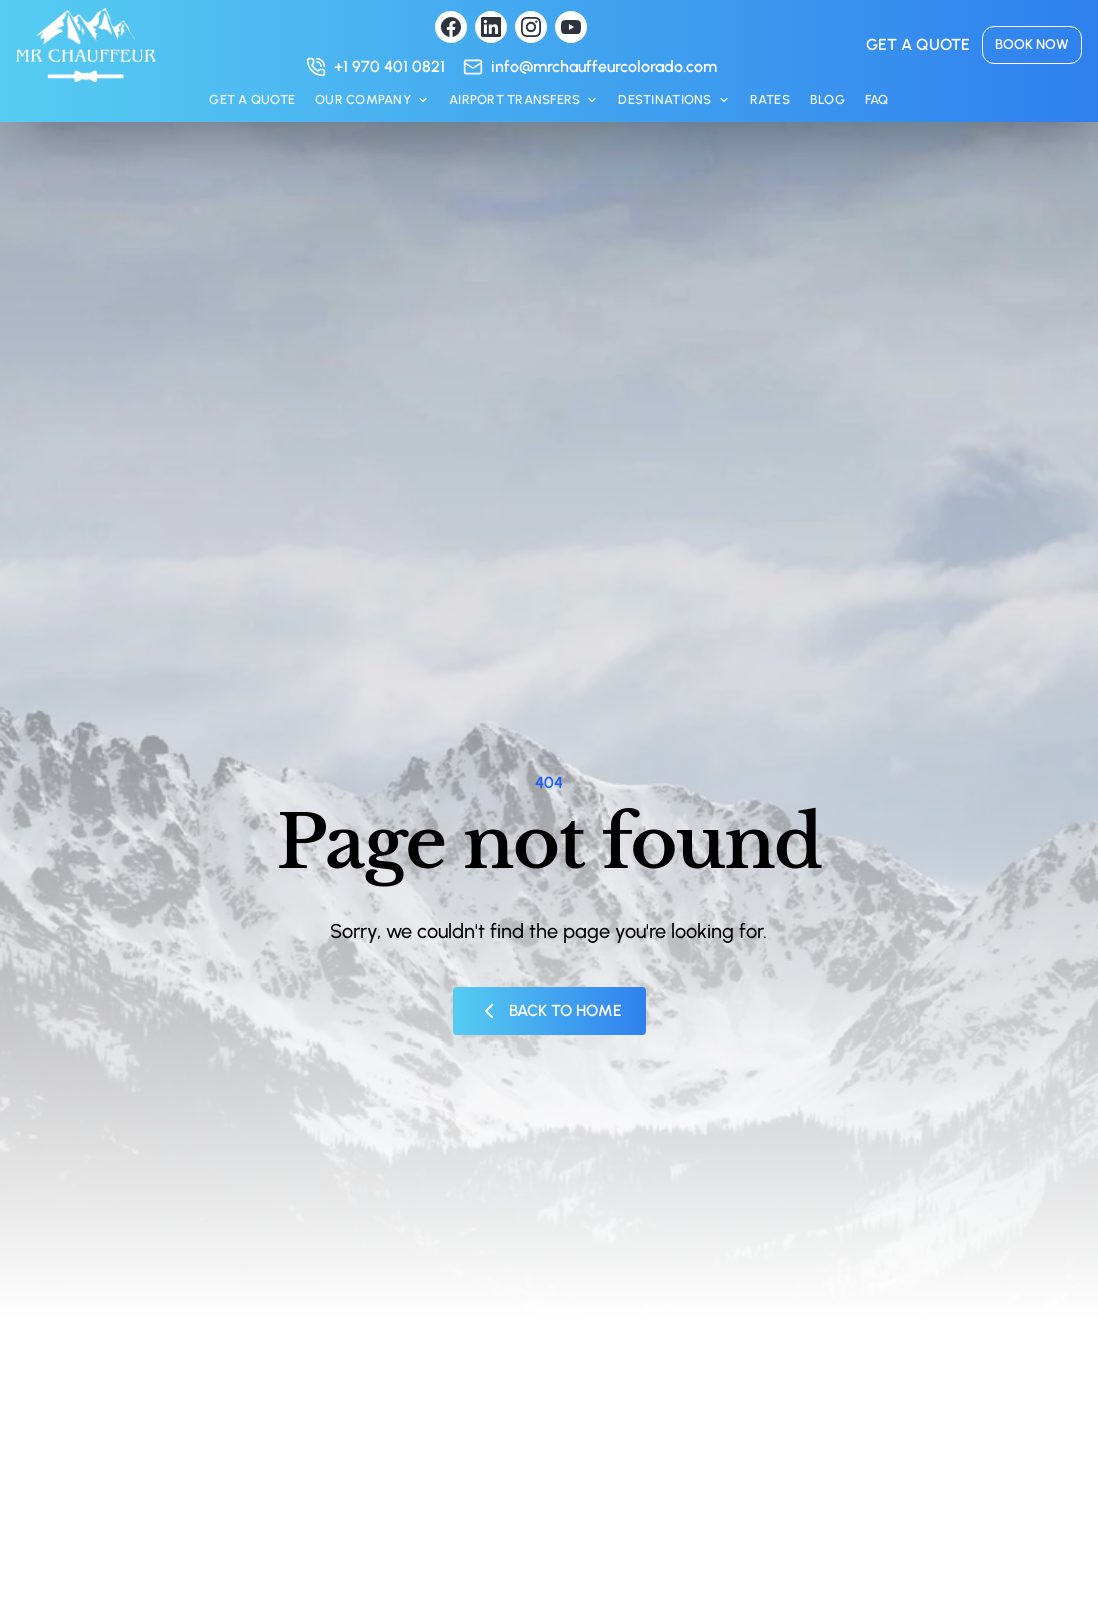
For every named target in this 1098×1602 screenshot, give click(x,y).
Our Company (372, 99)
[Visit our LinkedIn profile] (491, 27)
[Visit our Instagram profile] (531, 27)
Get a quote (918, 44)
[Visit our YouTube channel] (571, 27)
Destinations (673, 99)
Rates (770, 99)
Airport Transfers (523, 99)
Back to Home (549, 1011)
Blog (827, 99)
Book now (1032, 44)
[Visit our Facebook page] (451, 27)
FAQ (877, 99)
